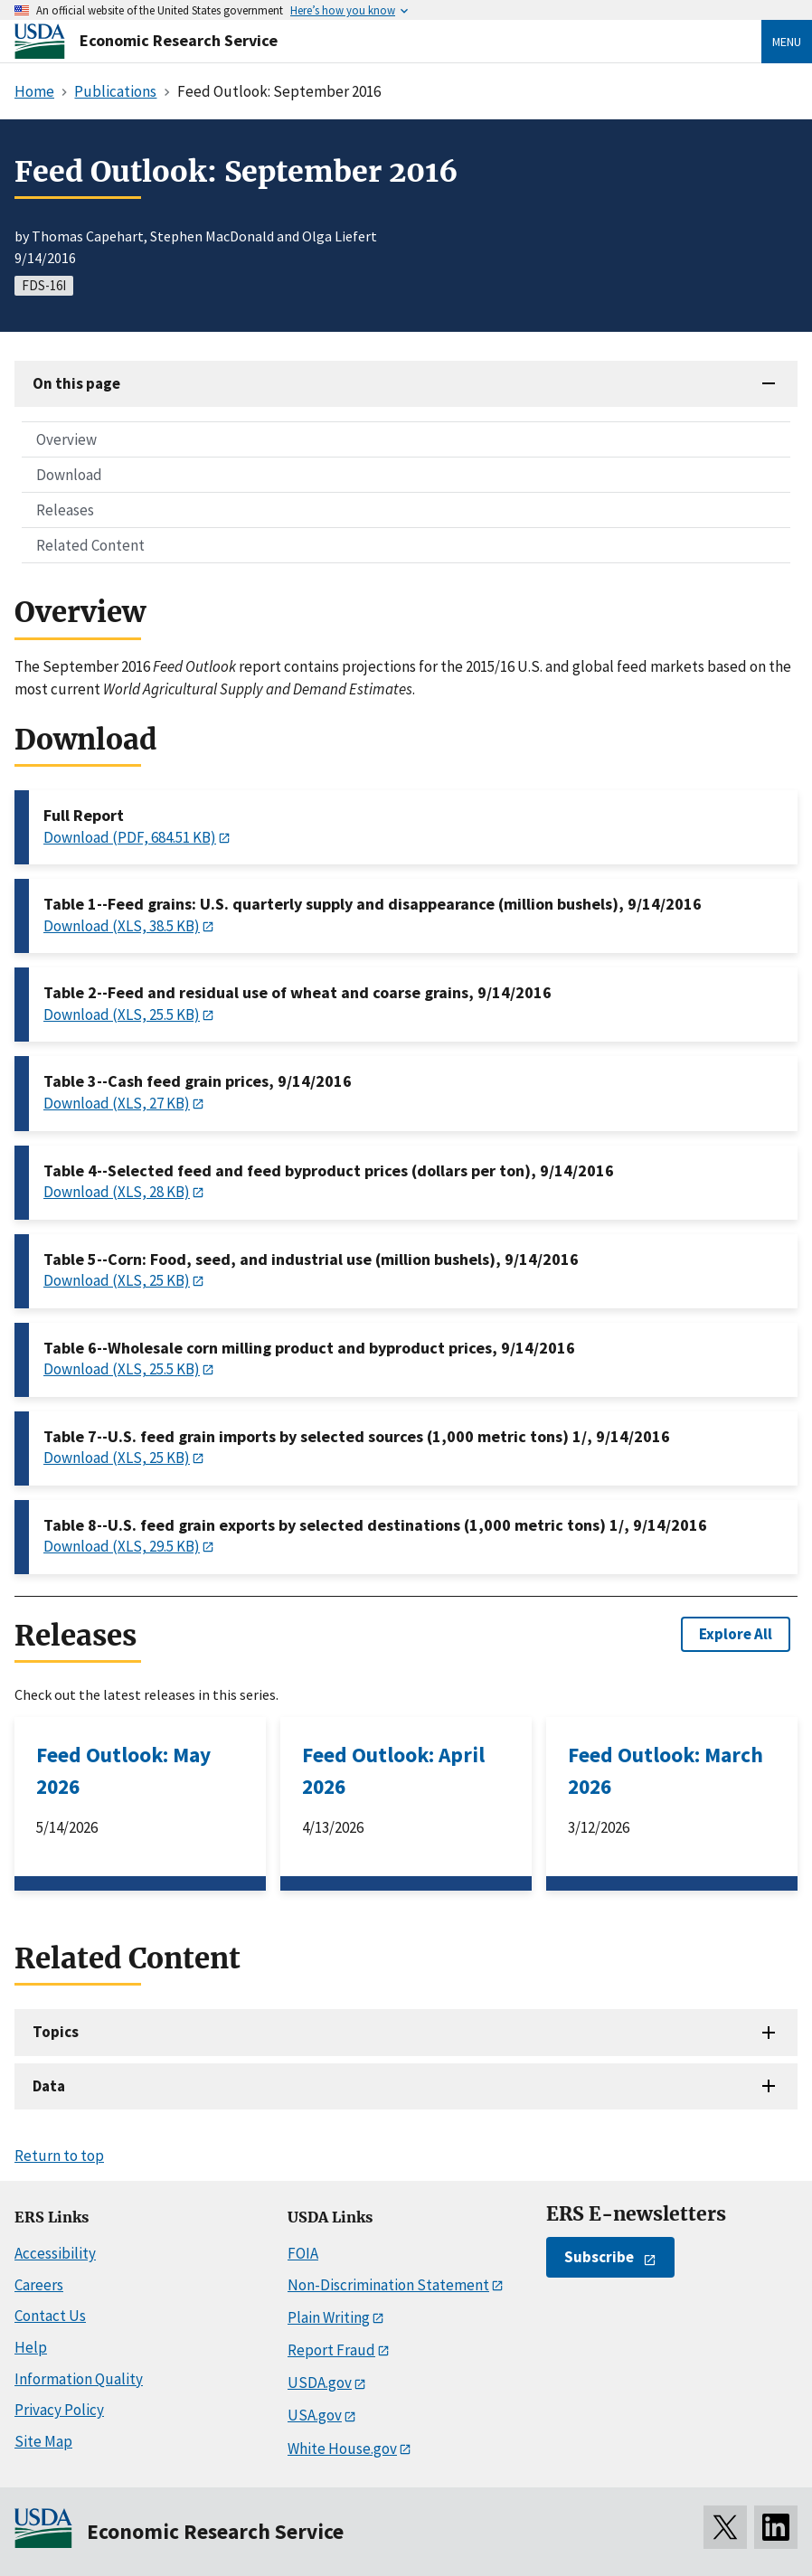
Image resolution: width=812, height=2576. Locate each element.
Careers (38, 2285)
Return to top (59, 2156)
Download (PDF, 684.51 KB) (129, 837)
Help (30, 2347)
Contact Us (50, 2316)
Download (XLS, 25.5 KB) (121, 1014)
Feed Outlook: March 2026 (665, 1770)
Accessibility (55, 2253)
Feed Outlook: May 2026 (123, 1770)
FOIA (303, 2253)
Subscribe (599, 2257)
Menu (786, 41)
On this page (76, 383)
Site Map (43, 2441)
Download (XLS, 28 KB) (116, 1192)
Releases (65, 510)
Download (69, 475)
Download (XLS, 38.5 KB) (121, 926)
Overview (66, 439)
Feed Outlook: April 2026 (393, 1770)
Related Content (90, 545)
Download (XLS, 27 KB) (116, 1103)
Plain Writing (329, 2317)
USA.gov (315, 2415)
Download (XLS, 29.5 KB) (121, 1546)
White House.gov (342, 2448)
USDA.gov (320, 2382)
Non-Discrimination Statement (388, 2285)
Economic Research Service (179, 40)
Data (49, 2086)
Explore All (735, 1634)
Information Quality (78, 2379)
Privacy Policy (59, 2410)
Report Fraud (331, 2350)
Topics (56, 2032)
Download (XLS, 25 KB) (116, 1280)
